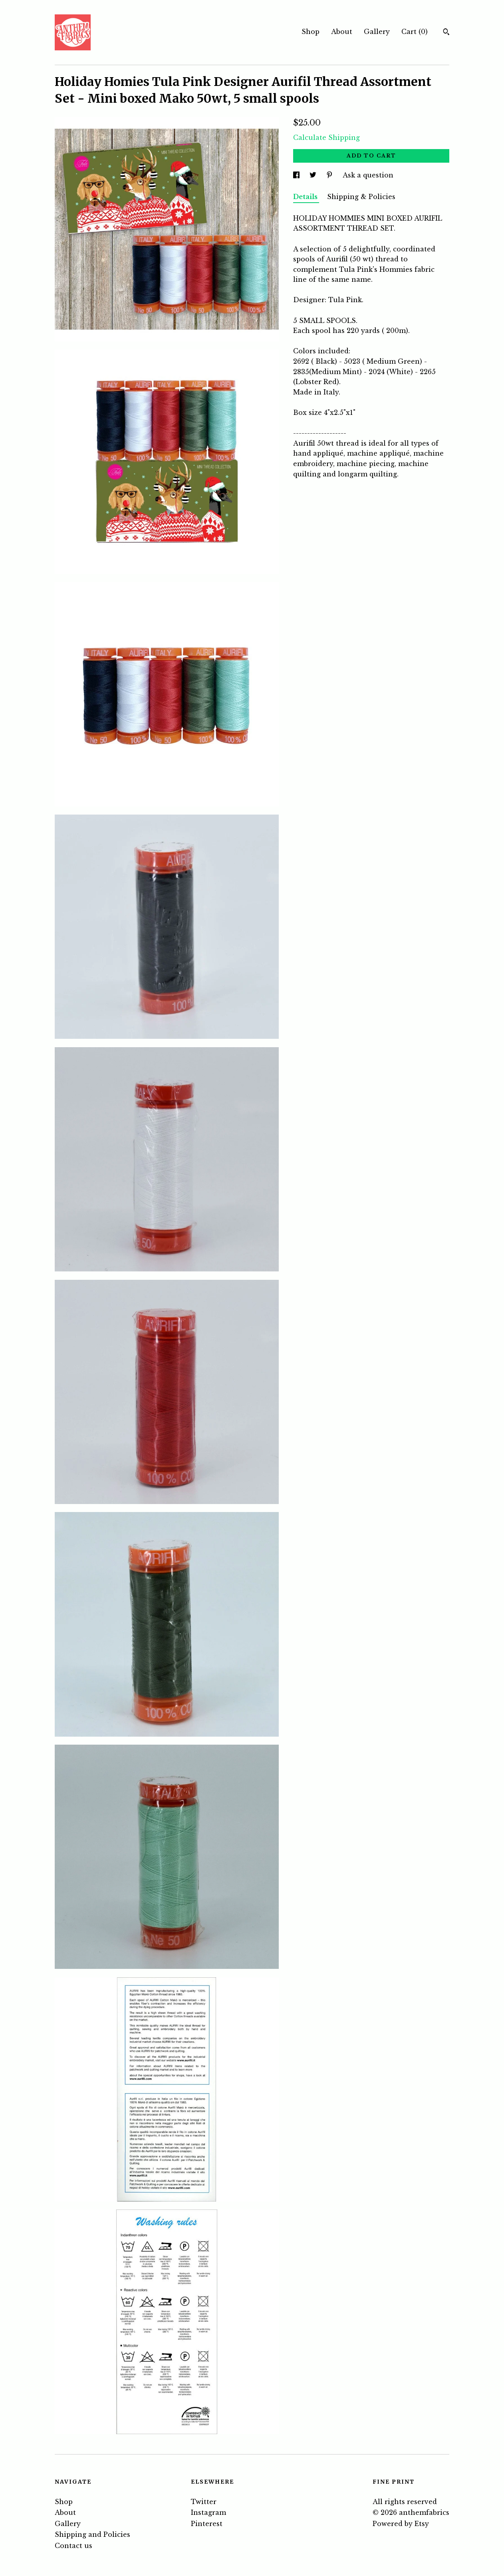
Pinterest (206, 2524)
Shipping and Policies (92, 2534)
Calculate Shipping (326, 137)
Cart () (414, 32)
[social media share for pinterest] (330, 175)
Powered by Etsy (401, 2524)
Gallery (377, 32)
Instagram (208, 2512)
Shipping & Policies (361, 197)
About (341, 32)
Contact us (73, 2546)
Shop (310, 32)
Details (306, 197)
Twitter (203, 2502)
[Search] (446, 32)
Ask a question (368, 175)
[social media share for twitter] (314, 175)
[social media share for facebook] (297, 175)
